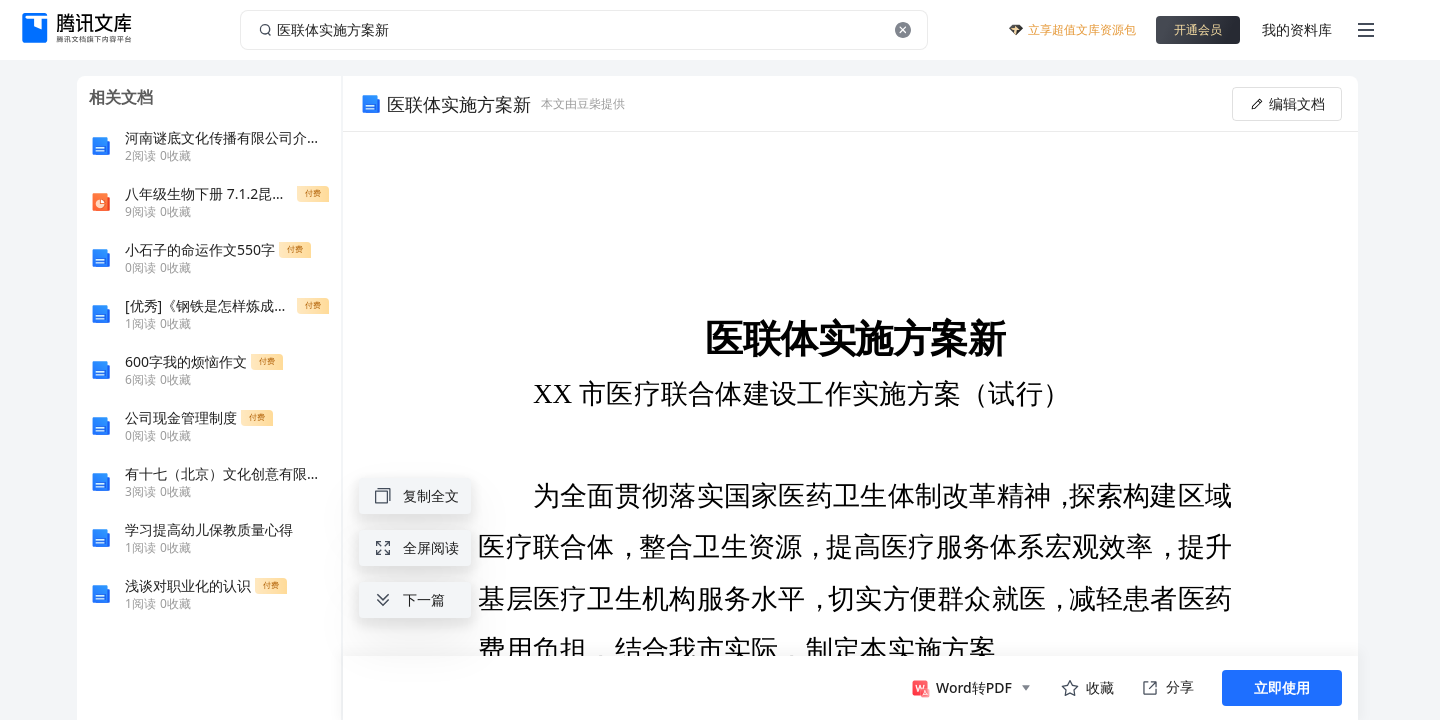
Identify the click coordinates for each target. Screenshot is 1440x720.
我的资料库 (1297, 29)
